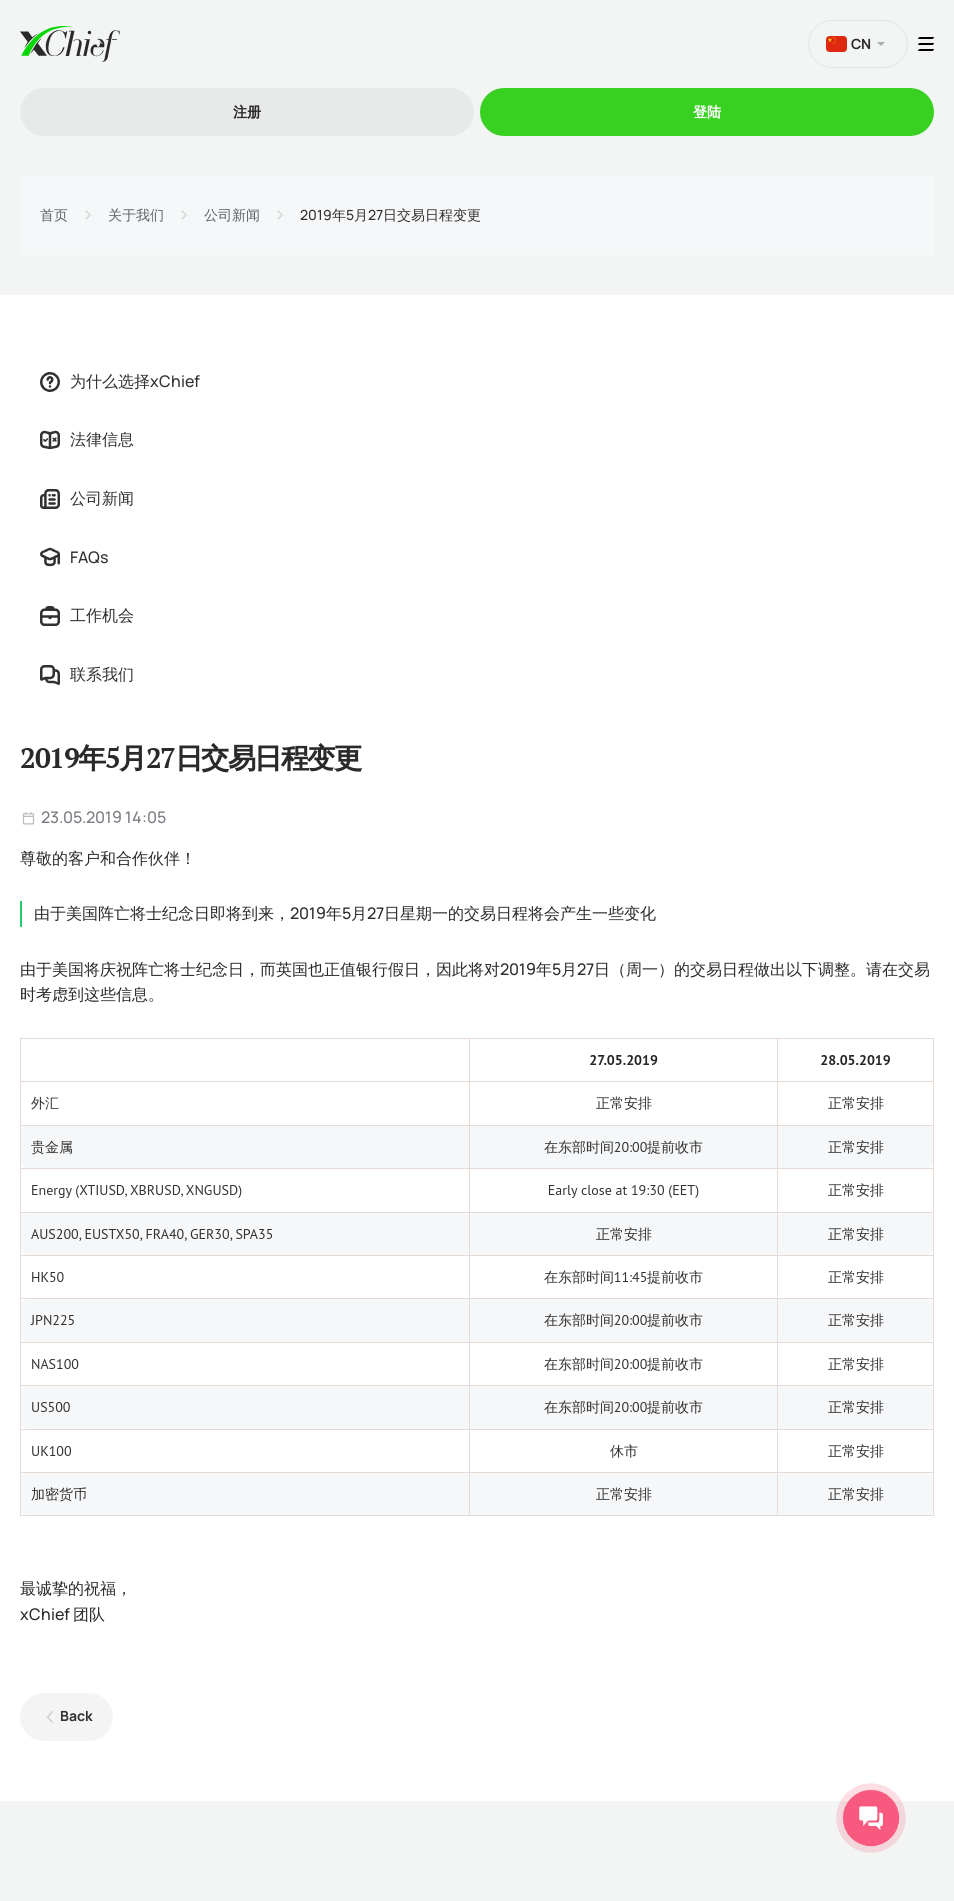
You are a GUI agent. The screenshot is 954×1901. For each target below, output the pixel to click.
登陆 (707, 111)
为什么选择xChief (120, 381)
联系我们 (87, 674)
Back (76, 1715)
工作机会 (87, 615)
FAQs (74, 557)
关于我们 (136, 215)
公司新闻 (232, 215)
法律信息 (87, 439)
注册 (247, 111)
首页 (54, 215)
